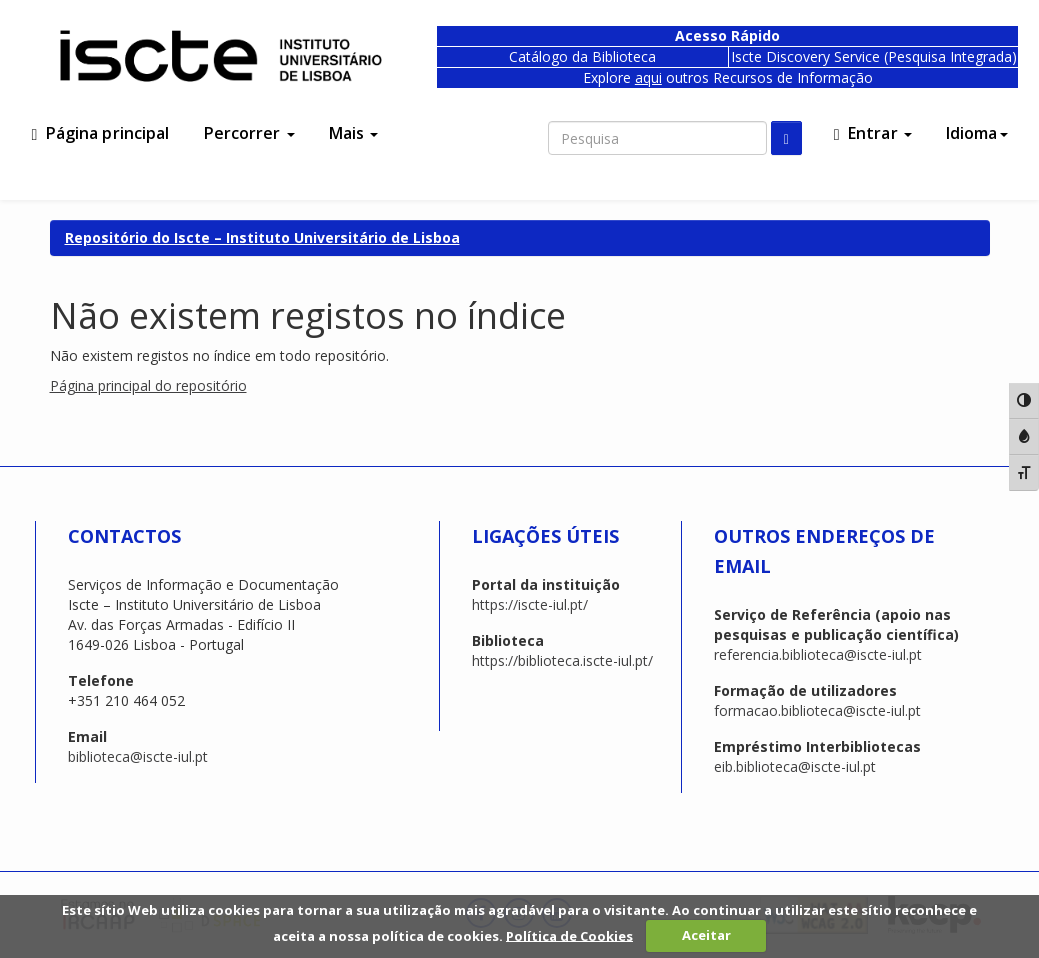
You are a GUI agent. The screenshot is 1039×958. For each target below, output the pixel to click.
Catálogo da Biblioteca (582, 56)
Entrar (873, 133)
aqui (648, 77)
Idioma (977, 133)
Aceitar (706, 935)
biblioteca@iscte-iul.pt (138, 756)
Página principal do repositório (148, 385)
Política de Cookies (569, 935)
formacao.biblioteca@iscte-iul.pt (817, 710)
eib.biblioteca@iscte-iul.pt (795, 766)
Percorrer (249, 133)
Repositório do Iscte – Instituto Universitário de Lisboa (262, 237)
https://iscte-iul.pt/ (530, 604)
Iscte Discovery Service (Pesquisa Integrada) (874, 56)
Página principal (101, 133)
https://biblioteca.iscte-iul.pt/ (562, 660)
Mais (354, 133)
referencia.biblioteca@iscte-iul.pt (818, 654)
